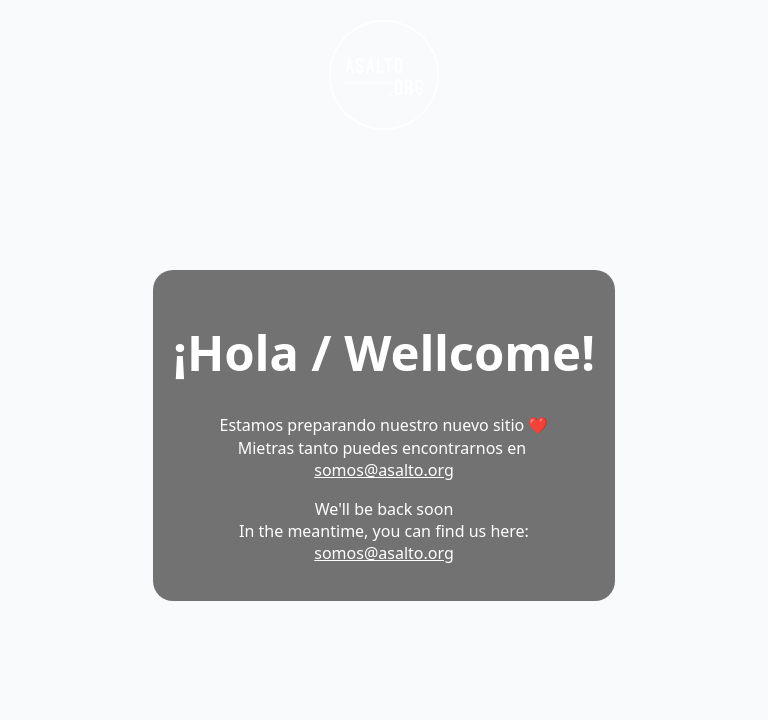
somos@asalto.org (384, 470)
